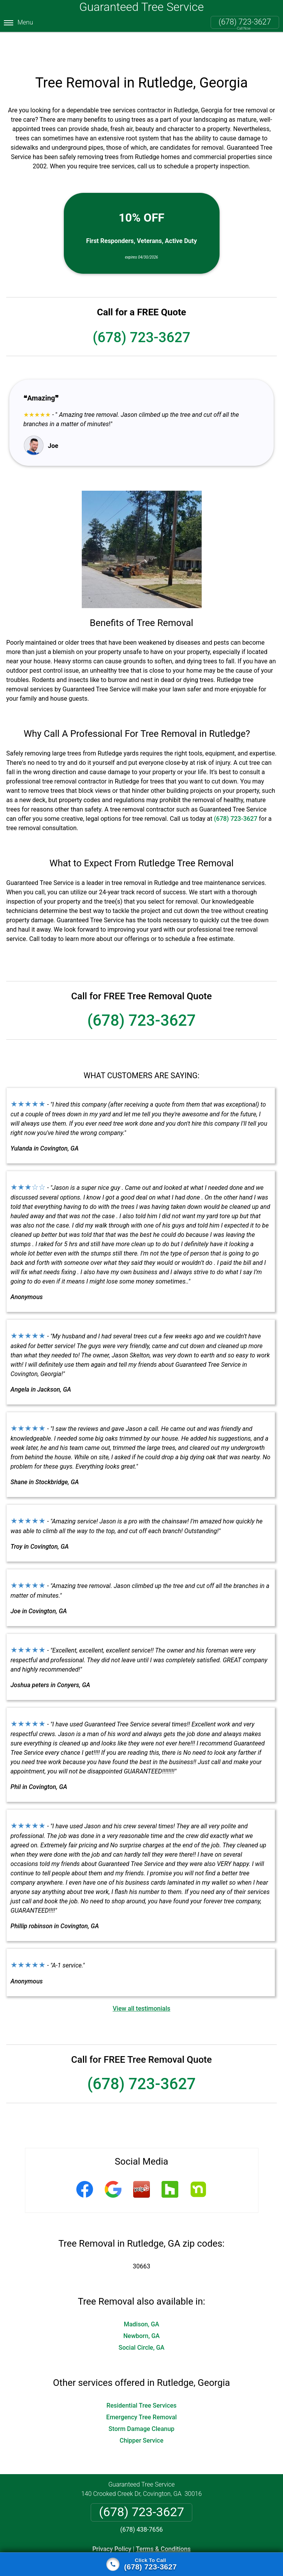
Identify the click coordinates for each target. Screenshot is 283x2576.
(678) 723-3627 (245, 21)
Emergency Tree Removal (141, 2388)
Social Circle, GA (142, 2318)
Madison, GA (141, 2295)
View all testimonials (141, 1979)
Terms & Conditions (163, 2520)
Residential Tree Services (141, 2376)
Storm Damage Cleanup (141, 2400)
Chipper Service (141, 2411)
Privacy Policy (111, 2520)
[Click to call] (141, 2564)
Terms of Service (198, 2550)
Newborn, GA (141, 2307)
